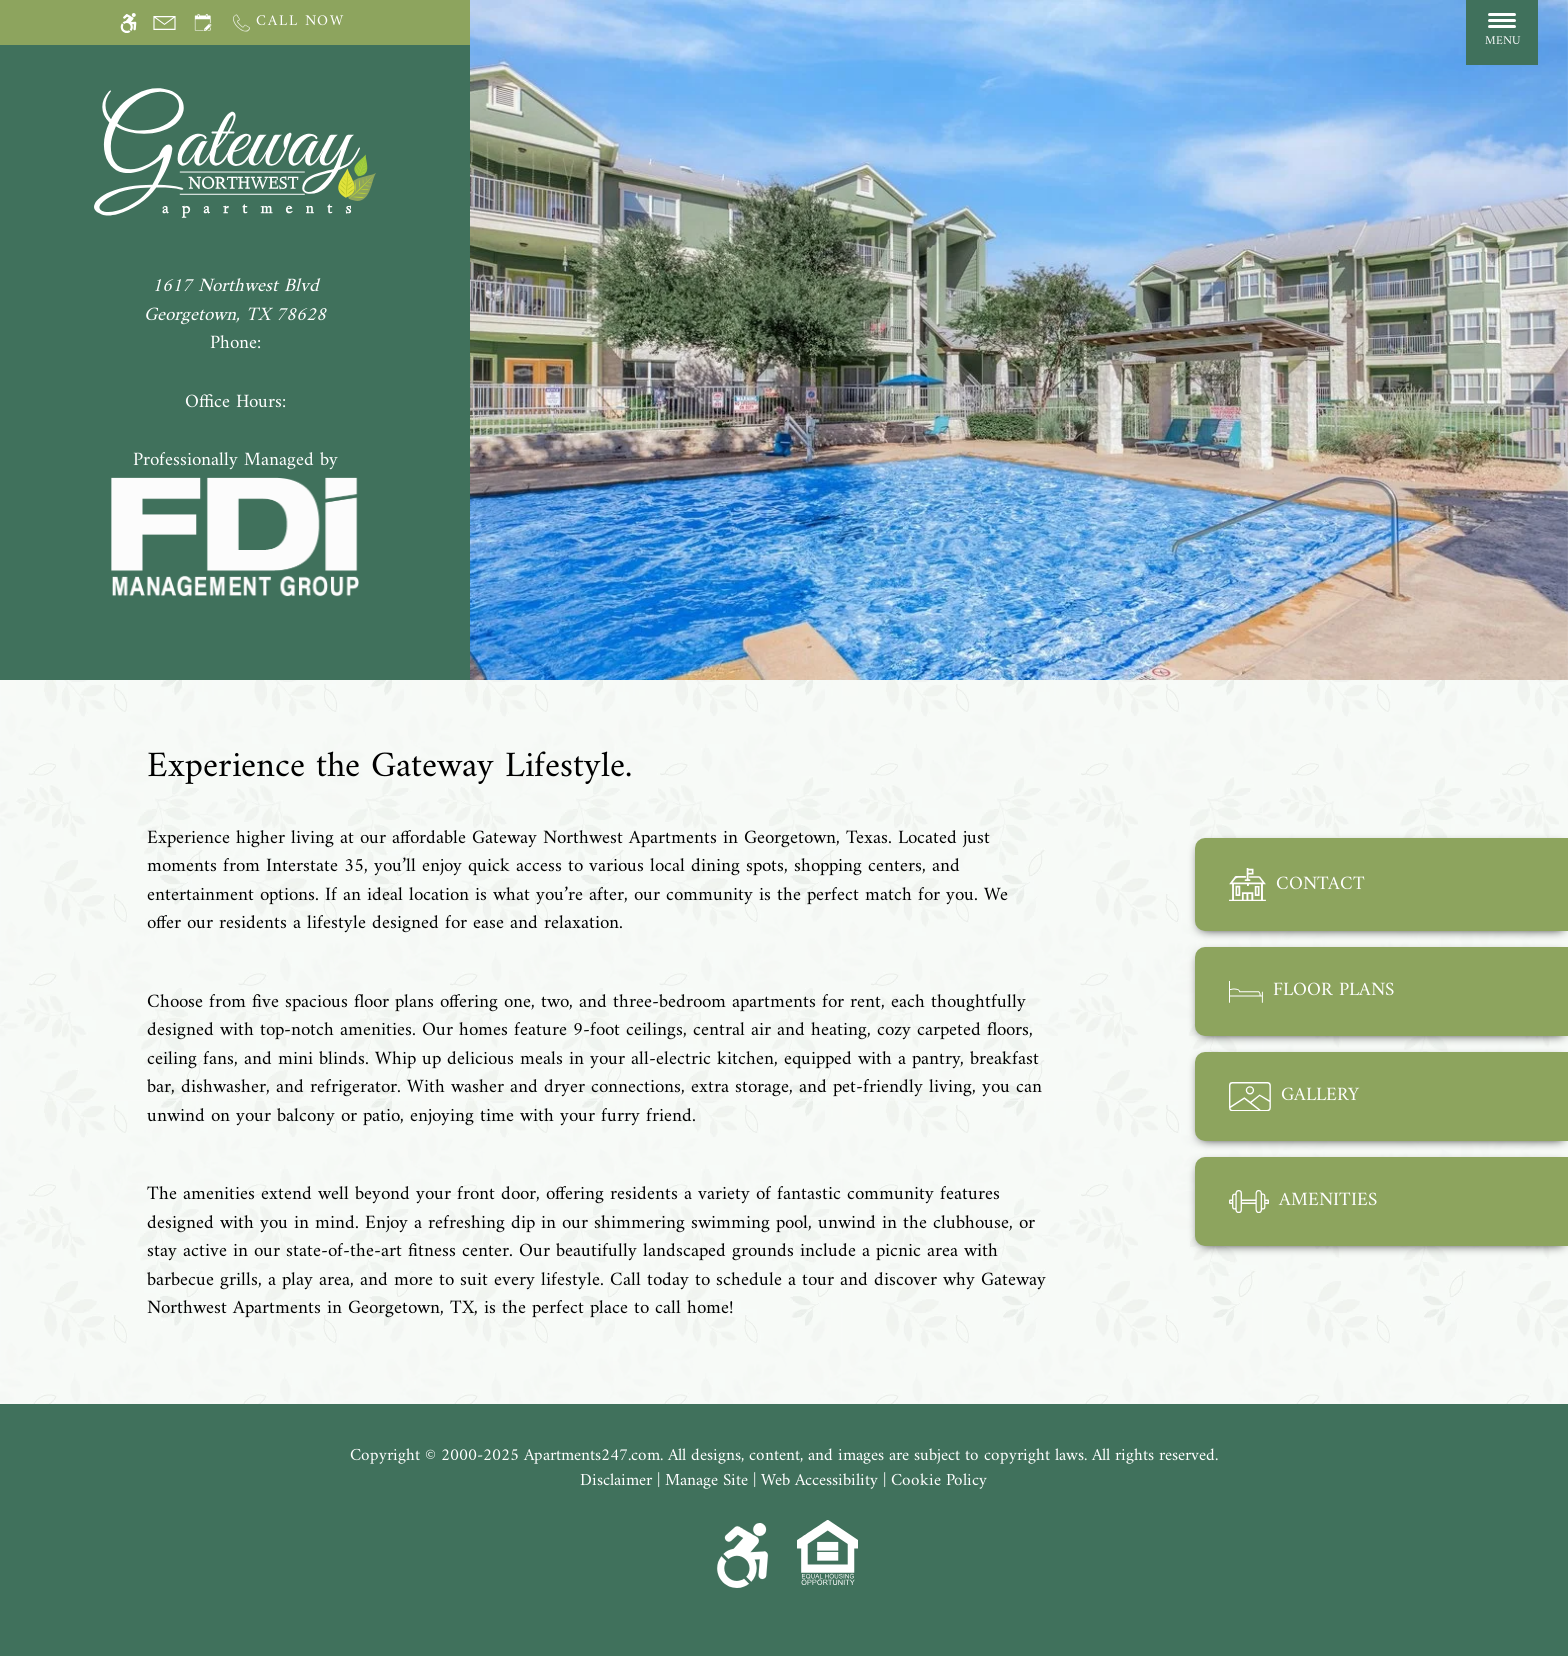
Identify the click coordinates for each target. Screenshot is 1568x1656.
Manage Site (706, 1482)
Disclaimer (616, 1482)
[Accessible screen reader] (128, 22)
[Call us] (287, 22)
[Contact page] (164, 22)
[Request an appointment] (203, 22)
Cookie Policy (939, 1482)
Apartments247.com (592, 1457)
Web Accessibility (819, 1482)
